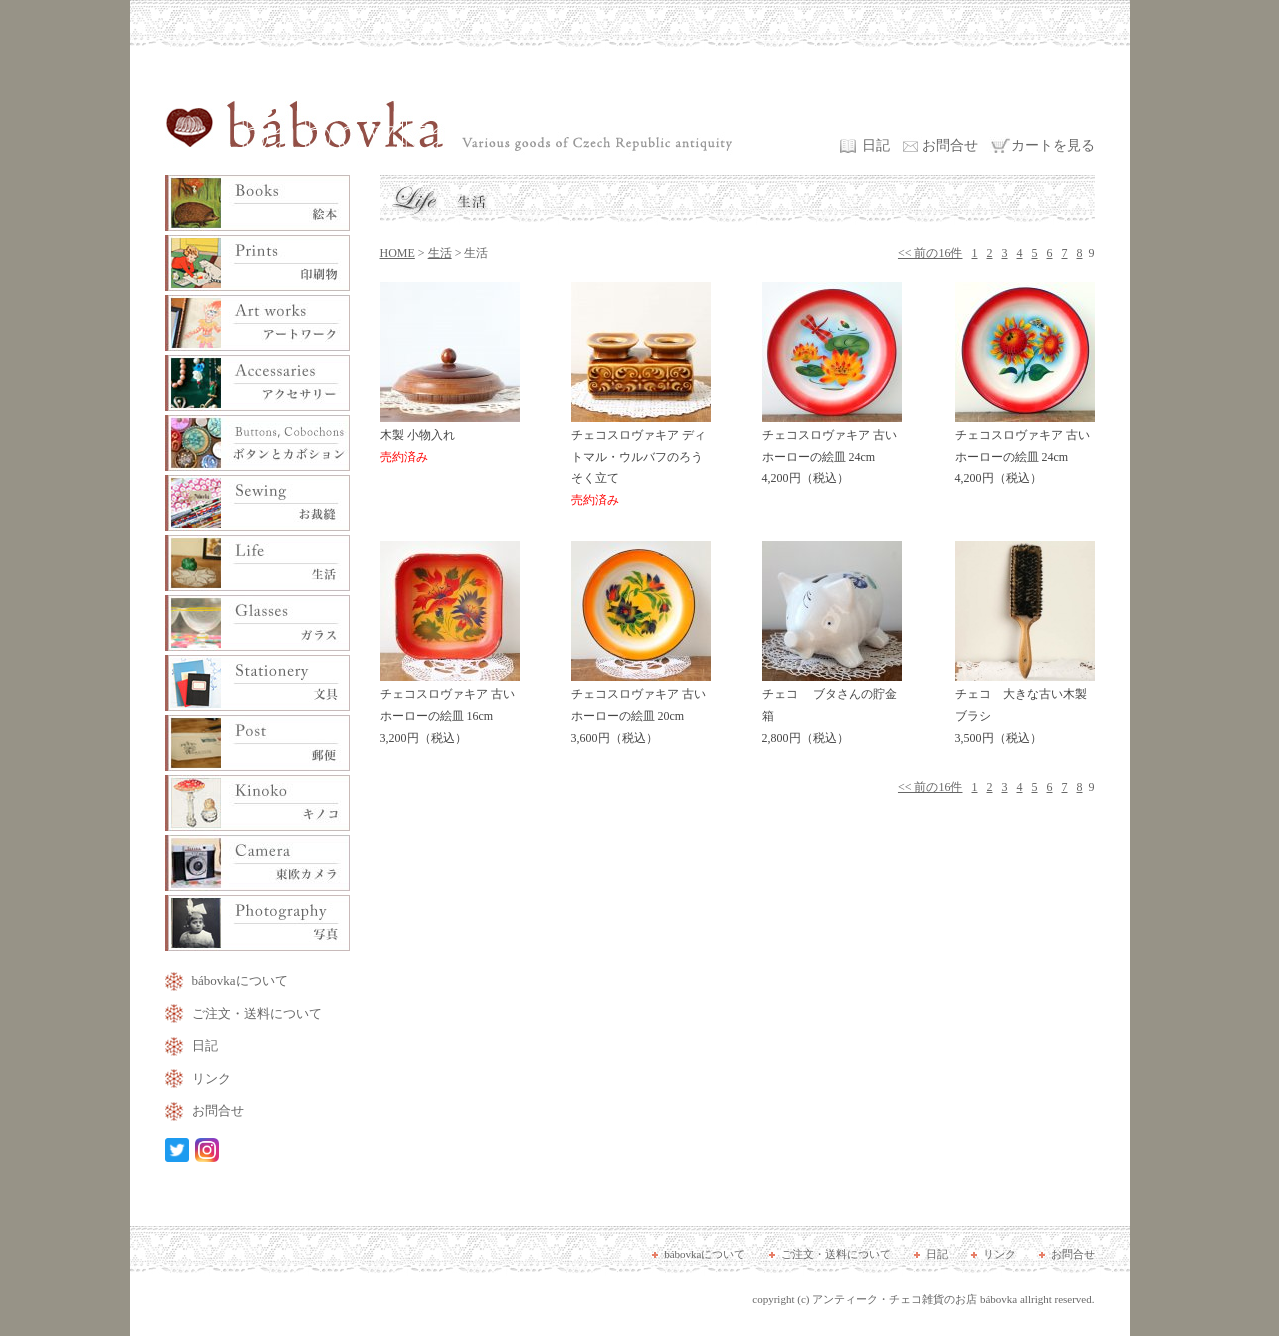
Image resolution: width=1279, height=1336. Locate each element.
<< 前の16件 (930, 253)
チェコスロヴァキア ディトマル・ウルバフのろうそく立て (641, 460)
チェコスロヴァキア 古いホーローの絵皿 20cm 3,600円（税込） (641, 708)
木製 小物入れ (450, 439)
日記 (876, 145)
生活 (440, 253)
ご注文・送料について (257, 1013)
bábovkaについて (240, 980)
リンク (211, 1078)
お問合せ (950, 145)
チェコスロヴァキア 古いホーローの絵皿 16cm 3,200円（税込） (450, 708)
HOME (397, 253)
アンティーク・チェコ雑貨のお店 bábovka (914, 1299)
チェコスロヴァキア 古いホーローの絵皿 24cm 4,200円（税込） (832, 449)
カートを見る (1053, 145)
